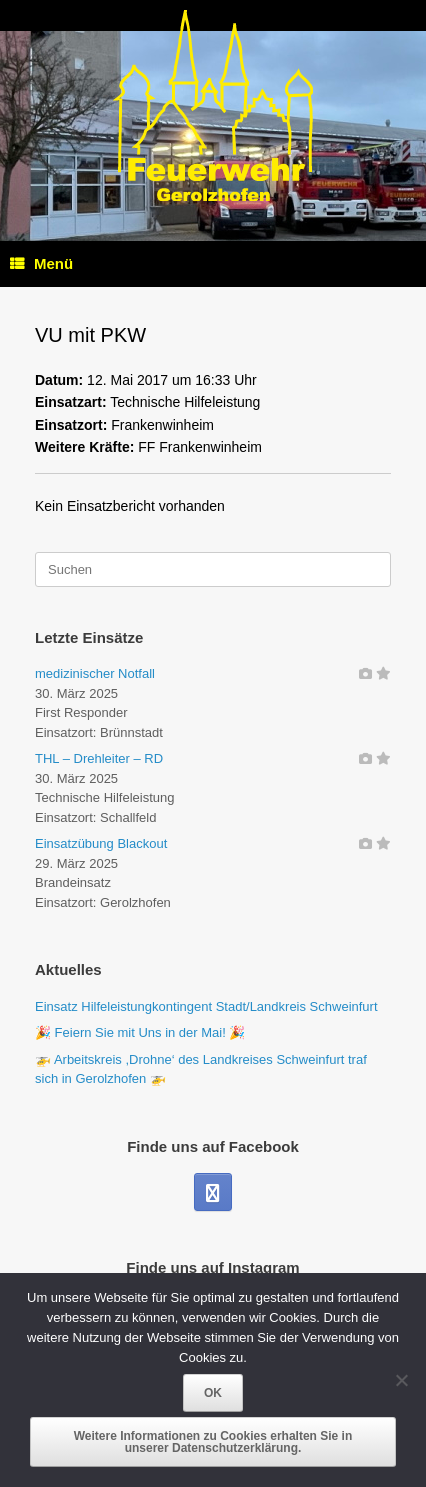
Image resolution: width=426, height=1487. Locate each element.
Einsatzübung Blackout (101, 843)
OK (213, 1393)
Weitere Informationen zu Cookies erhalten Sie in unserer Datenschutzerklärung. (213, 1442)
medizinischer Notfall (95, 673)
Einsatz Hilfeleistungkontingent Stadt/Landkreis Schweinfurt (206, 1006)
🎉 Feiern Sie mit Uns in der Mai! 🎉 (140, 1032)
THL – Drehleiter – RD (99, 758)
